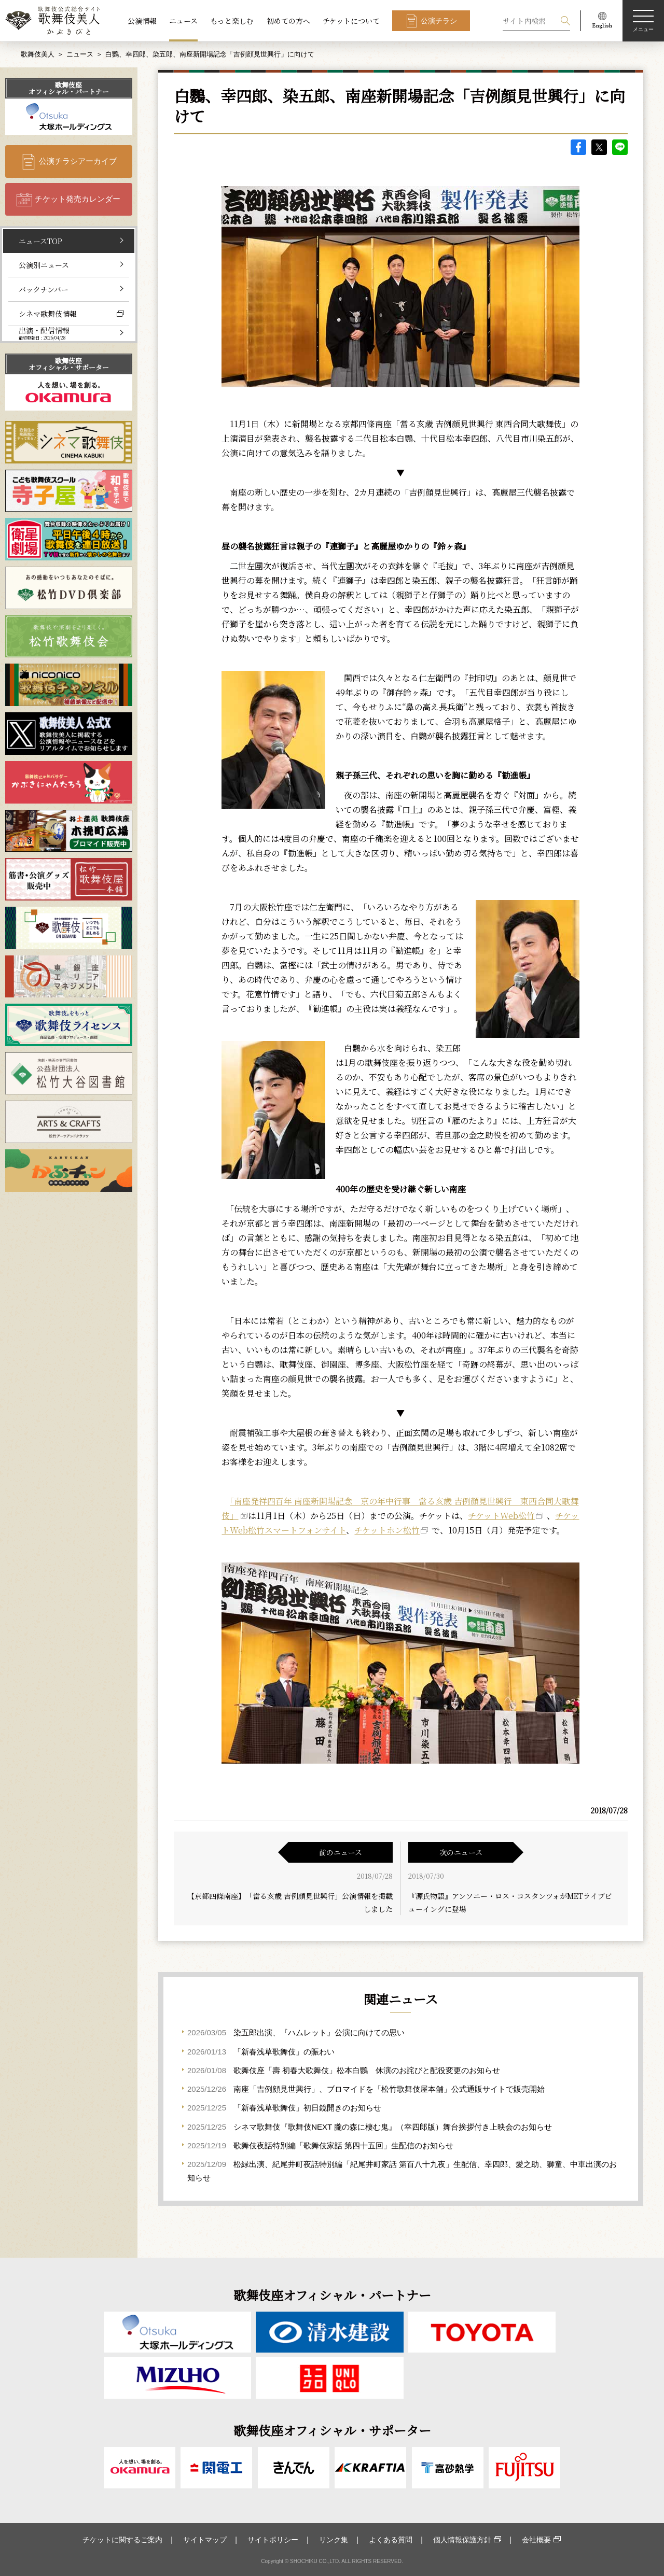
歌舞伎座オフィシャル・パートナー (69, 88)
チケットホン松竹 (387, 1530)
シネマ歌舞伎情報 (48, 313)
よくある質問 (390, 2540)
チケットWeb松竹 (501, 1516)
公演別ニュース (44, 265)
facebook (578, 147)
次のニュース (460, 1852)
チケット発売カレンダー (77, 198)
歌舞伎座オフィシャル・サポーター (69, 364)
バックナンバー (43, 289)
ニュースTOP (40, 241)
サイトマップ (205, 2540)
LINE (620, 147)
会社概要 (536, 2540)
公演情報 (142, 21)
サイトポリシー (272, 2540)
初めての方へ (288, 21)
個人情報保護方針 (462, 2540)
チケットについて (351, 21)
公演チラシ (439, 21)
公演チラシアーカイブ (78, 161)
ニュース (183, 21)
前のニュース (340, 1852)
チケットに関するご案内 (122, 2540)
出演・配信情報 (44, 333)
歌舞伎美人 (37, 54)
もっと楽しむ (232, 21)
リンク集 (333, 2540)
